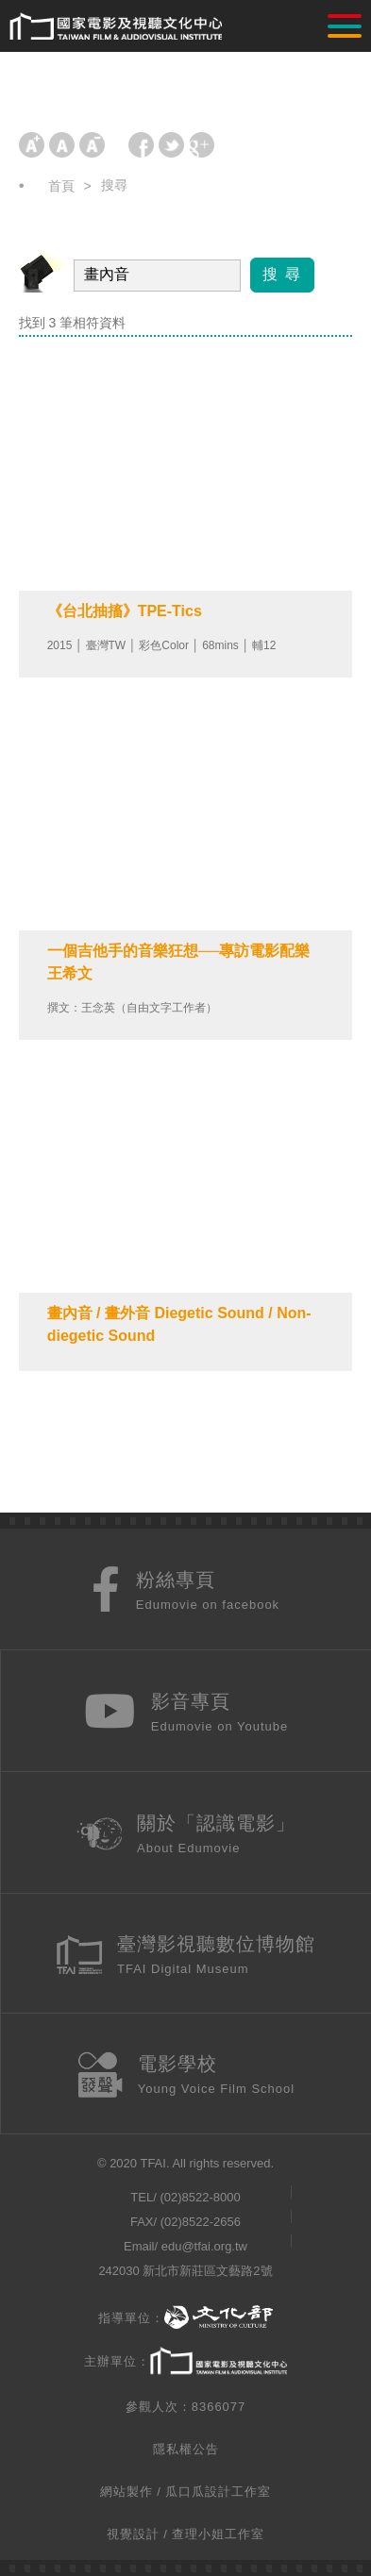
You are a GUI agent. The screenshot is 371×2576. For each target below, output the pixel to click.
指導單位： (185, 2318)
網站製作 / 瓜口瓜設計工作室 (186, 2491)
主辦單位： (185, 2362)
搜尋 (114, 184)
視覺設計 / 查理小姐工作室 (186, 2534)
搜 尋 (282, 274)
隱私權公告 (186, 2449)
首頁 (61, 185)
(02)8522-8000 (200, 2197)
